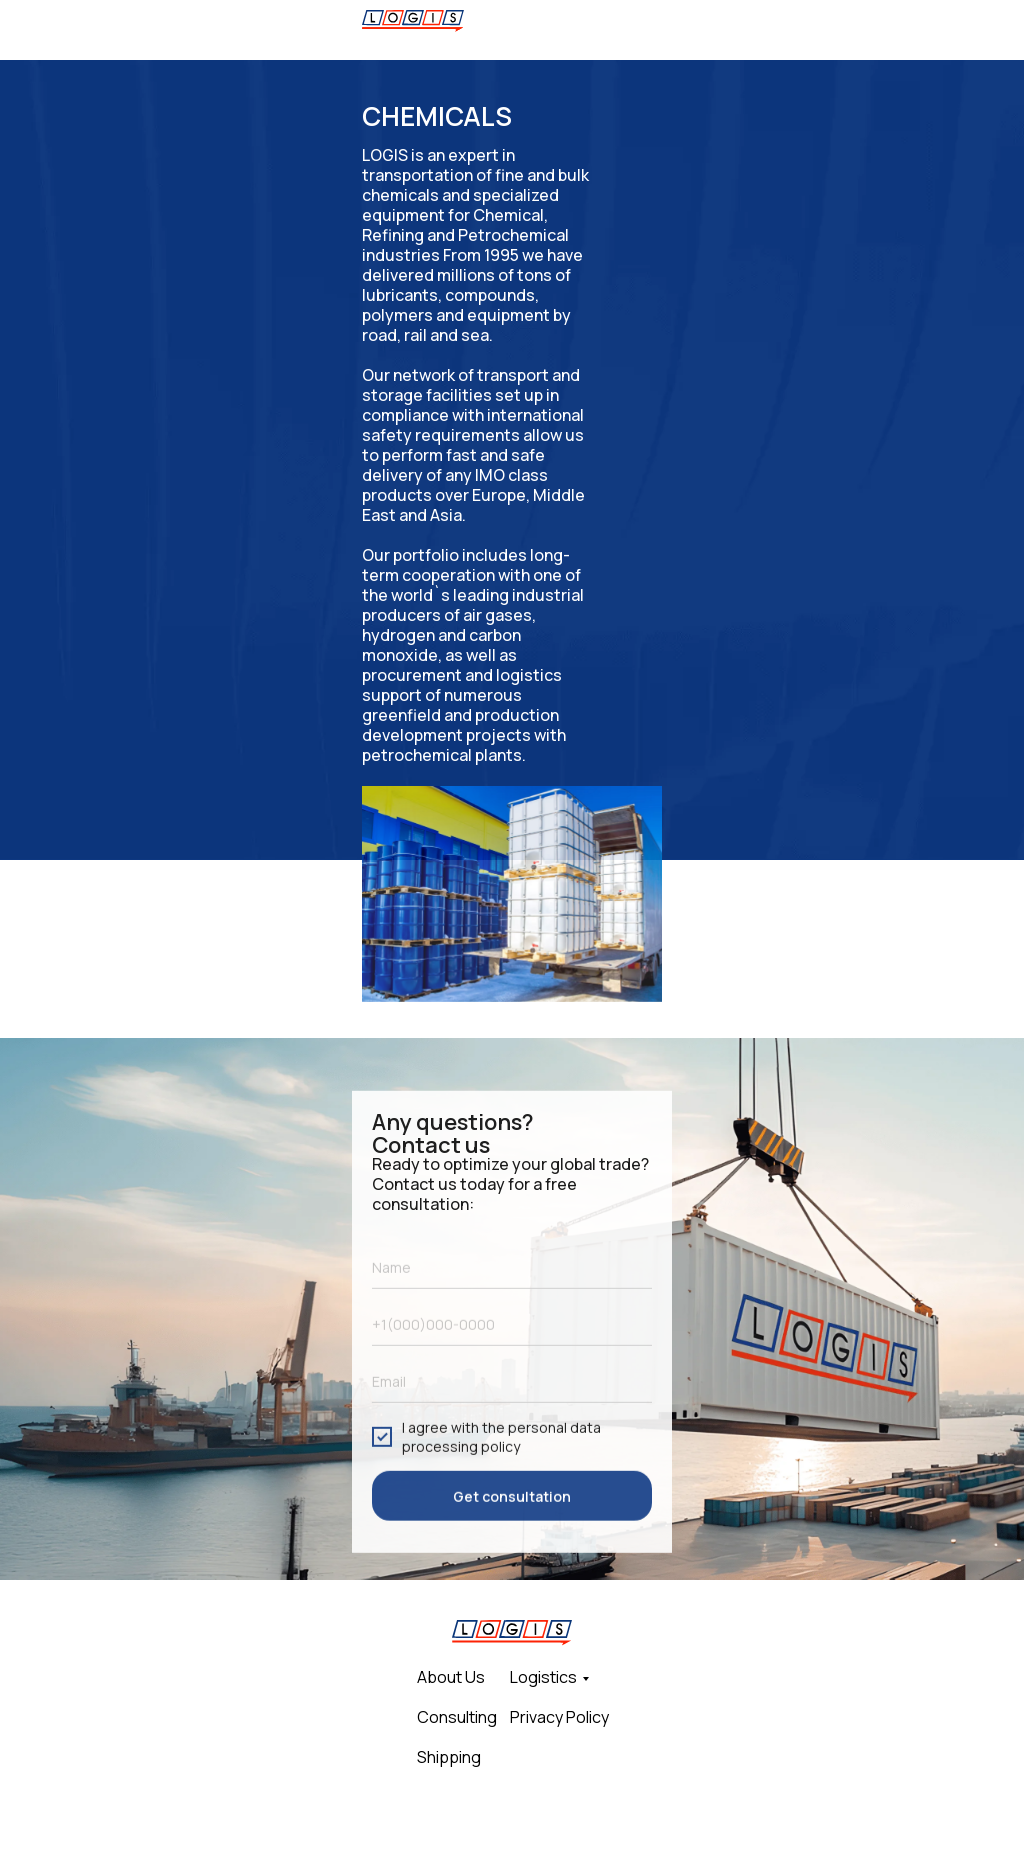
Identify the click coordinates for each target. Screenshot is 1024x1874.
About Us (451, 1677)
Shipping (449, 1757)
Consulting (457, 1717)
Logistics (543, 1677)
